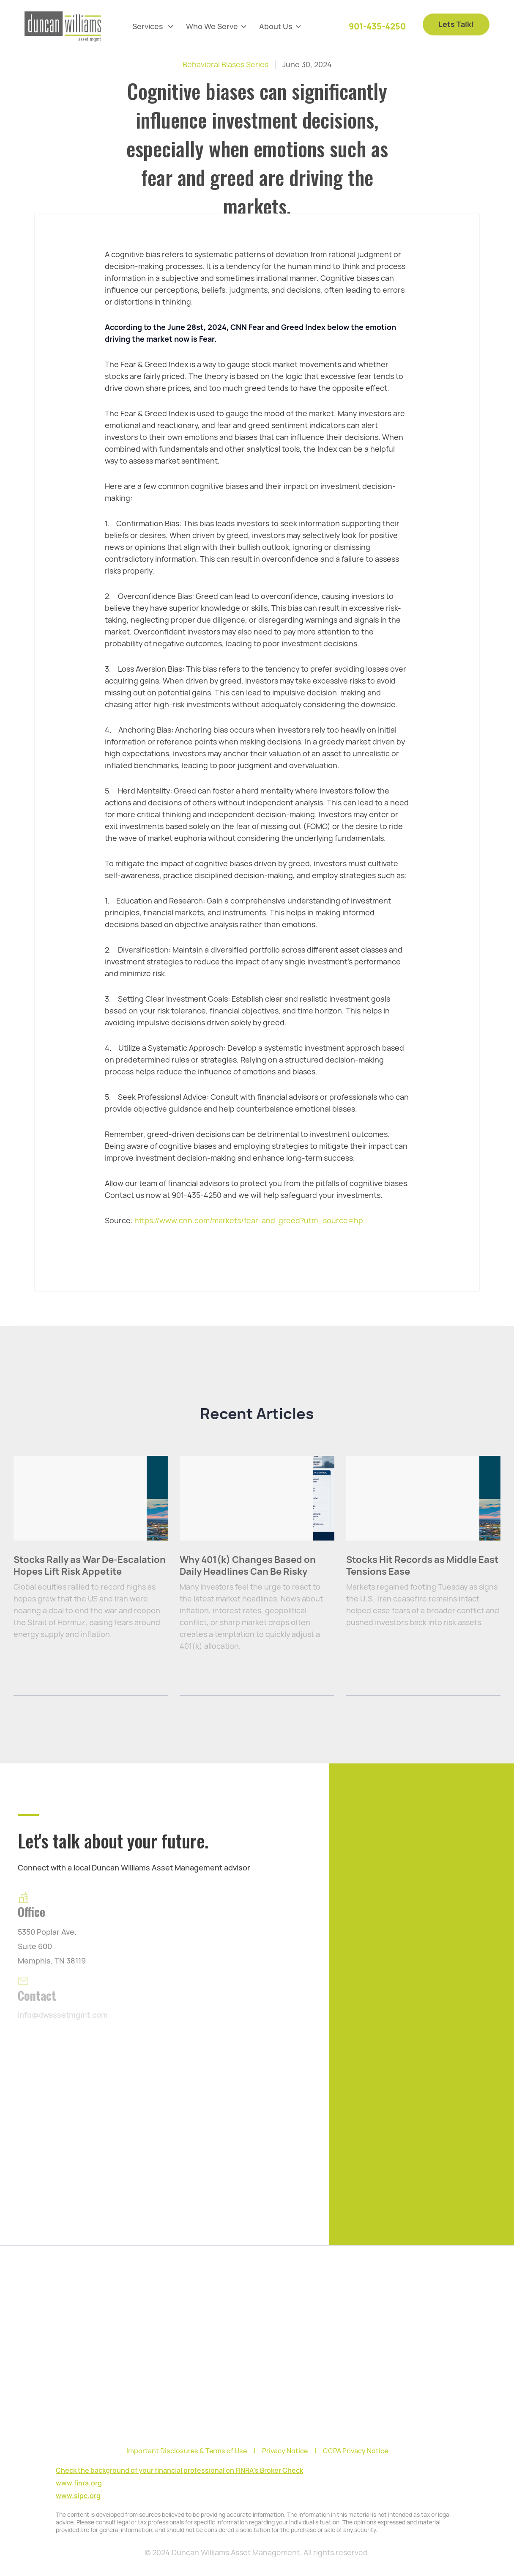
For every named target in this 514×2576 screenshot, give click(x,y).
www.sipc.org (78, 2495)
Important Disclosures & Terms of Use (186, 2451)
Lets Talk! (456, 20)
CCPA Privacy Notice (355, 2451)
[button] (153, 27)
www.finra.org (79, 2483)
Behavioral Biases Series (225, 64)
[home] (63, 26)
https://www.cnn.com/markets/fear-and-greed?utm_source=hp (248, 1220)
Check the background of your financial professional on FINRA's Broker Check (179, 2470)
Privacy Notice (285, 2451)
